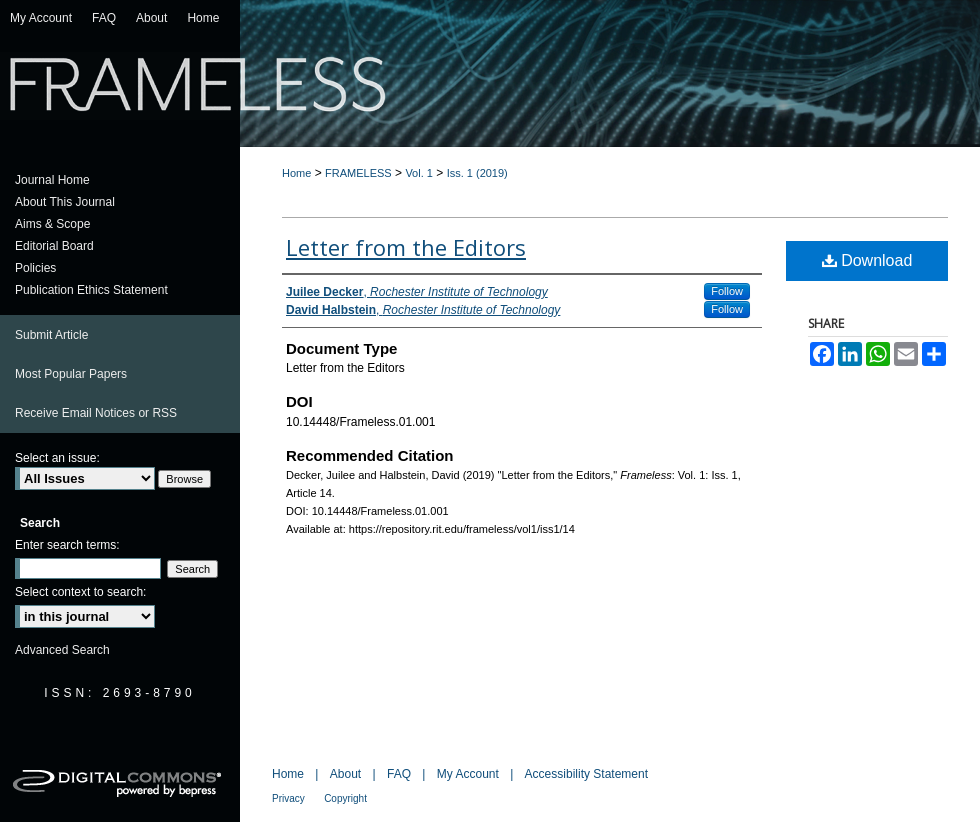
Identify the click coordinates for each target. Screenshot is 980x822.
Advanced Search (62, 650)
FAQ (399, 774)
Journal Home (52, 180)
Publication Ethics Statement (91, 290)
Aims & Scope (52, 224)
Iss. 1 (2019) (477, 173)
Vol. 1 (419, 173)
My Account (468, 774)
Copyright (345, 798)
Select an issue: (57, 458)
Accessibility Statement (586, 774)
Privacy (288, 798)
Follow (727, 291)
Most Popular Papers (71, 374)
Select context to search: (80, 592)
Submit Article (51, 335)
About (345, 774)
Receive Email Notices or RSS (96, 413)
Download (867, 260)
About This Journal (65, 202)
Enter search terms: (67, 545)
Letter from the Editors (406, 247)
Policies (35, 268)
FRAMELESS (358, 173)
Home (296, 173)
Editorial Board (54, 246)
